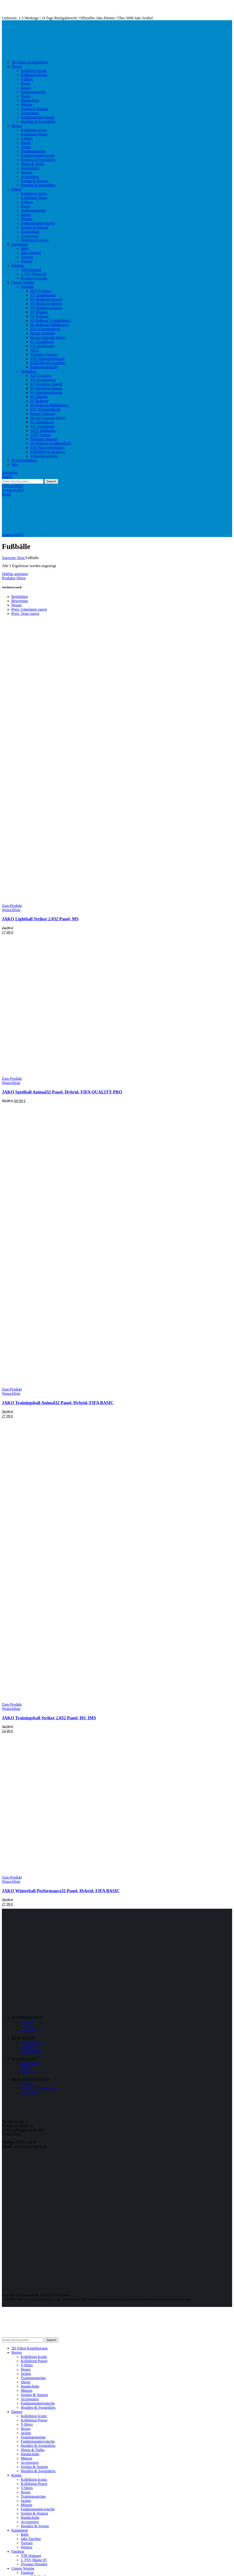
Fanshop (27, 287)
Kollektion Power (34, 75)
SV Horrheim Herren (46, 304)
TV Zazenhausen (43, 295)
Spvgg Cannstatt (42, 333)
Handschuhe (30, 100)
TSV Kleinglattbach (45, 329)
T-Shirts (27, 79)
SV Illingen (39, 312)
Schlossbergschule (44, 367)
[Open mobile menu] (6, 494)
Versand (27, 2022)
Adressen (28, 2047)
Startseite (9, 558)
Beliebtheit (19, 597)
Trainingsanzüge (33, 92)
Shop (21, 558)
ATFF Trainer (40, 435)
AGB (25, 2067)
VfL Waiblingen (42, 346)
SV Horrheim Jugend (46, 299)
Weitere (26, 261)
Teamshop (28, 371)
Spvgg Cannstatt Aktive (48, 337)
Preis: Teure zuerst (25, 614)
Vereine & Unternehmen (39, 2088)
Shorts (25, 96)
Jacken (26, 88)
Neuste (16, 605)
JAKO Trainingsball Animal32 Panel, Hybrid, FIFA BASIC (58, 1402)
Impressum (29, 2030)
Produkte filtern (14, 578)
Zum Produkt (12, 906)
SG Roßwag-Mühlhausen (49, 325)
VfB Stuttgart (31, 270)
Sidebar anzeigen (15, 574)
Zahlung (27, 2026)
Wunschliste (30, 2092)
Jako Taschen (31, 253)
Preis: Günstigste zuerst (29, 609)
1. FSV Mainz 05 (34, 274)
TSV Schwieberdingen (47, 359)
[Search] (7, 477)
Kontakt (27, 2084)
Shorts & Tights (33, 164)
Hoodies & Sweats (35, 240)
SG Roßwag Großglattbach (50, 320)
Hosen (25, 83)
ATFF (34, 350)
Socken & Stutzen (34, 109)
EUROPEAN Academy (48, 363)
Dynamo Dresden (34, 278)
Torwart (27, 257)
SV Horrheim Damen (46, 308)
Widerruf (27, 2072)
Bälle (25, 248)
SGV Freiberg (40, 291)
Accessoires (30, 113)
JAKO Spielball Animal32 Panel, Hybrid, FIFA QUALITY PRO (62, 1091)
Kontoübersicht (32, 2042)
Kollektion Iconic (34, 71)
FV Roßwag (39, 316)
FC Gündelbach (42, 342)
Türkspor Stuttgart (44, 354)
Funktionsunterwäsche (38, 117)
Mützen (26, 105)
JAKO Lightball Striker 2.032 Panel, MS (40, 918)
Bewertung (19, 601)
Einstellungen (31, 2051)
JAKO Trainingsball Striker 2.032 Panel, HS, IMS (49, 1717)
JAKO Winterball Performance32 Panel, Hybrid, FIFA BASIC (61, 1890)
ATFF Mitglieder (43, 431)
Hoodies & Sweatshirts (38, 121)
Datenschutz (30, 2063)
